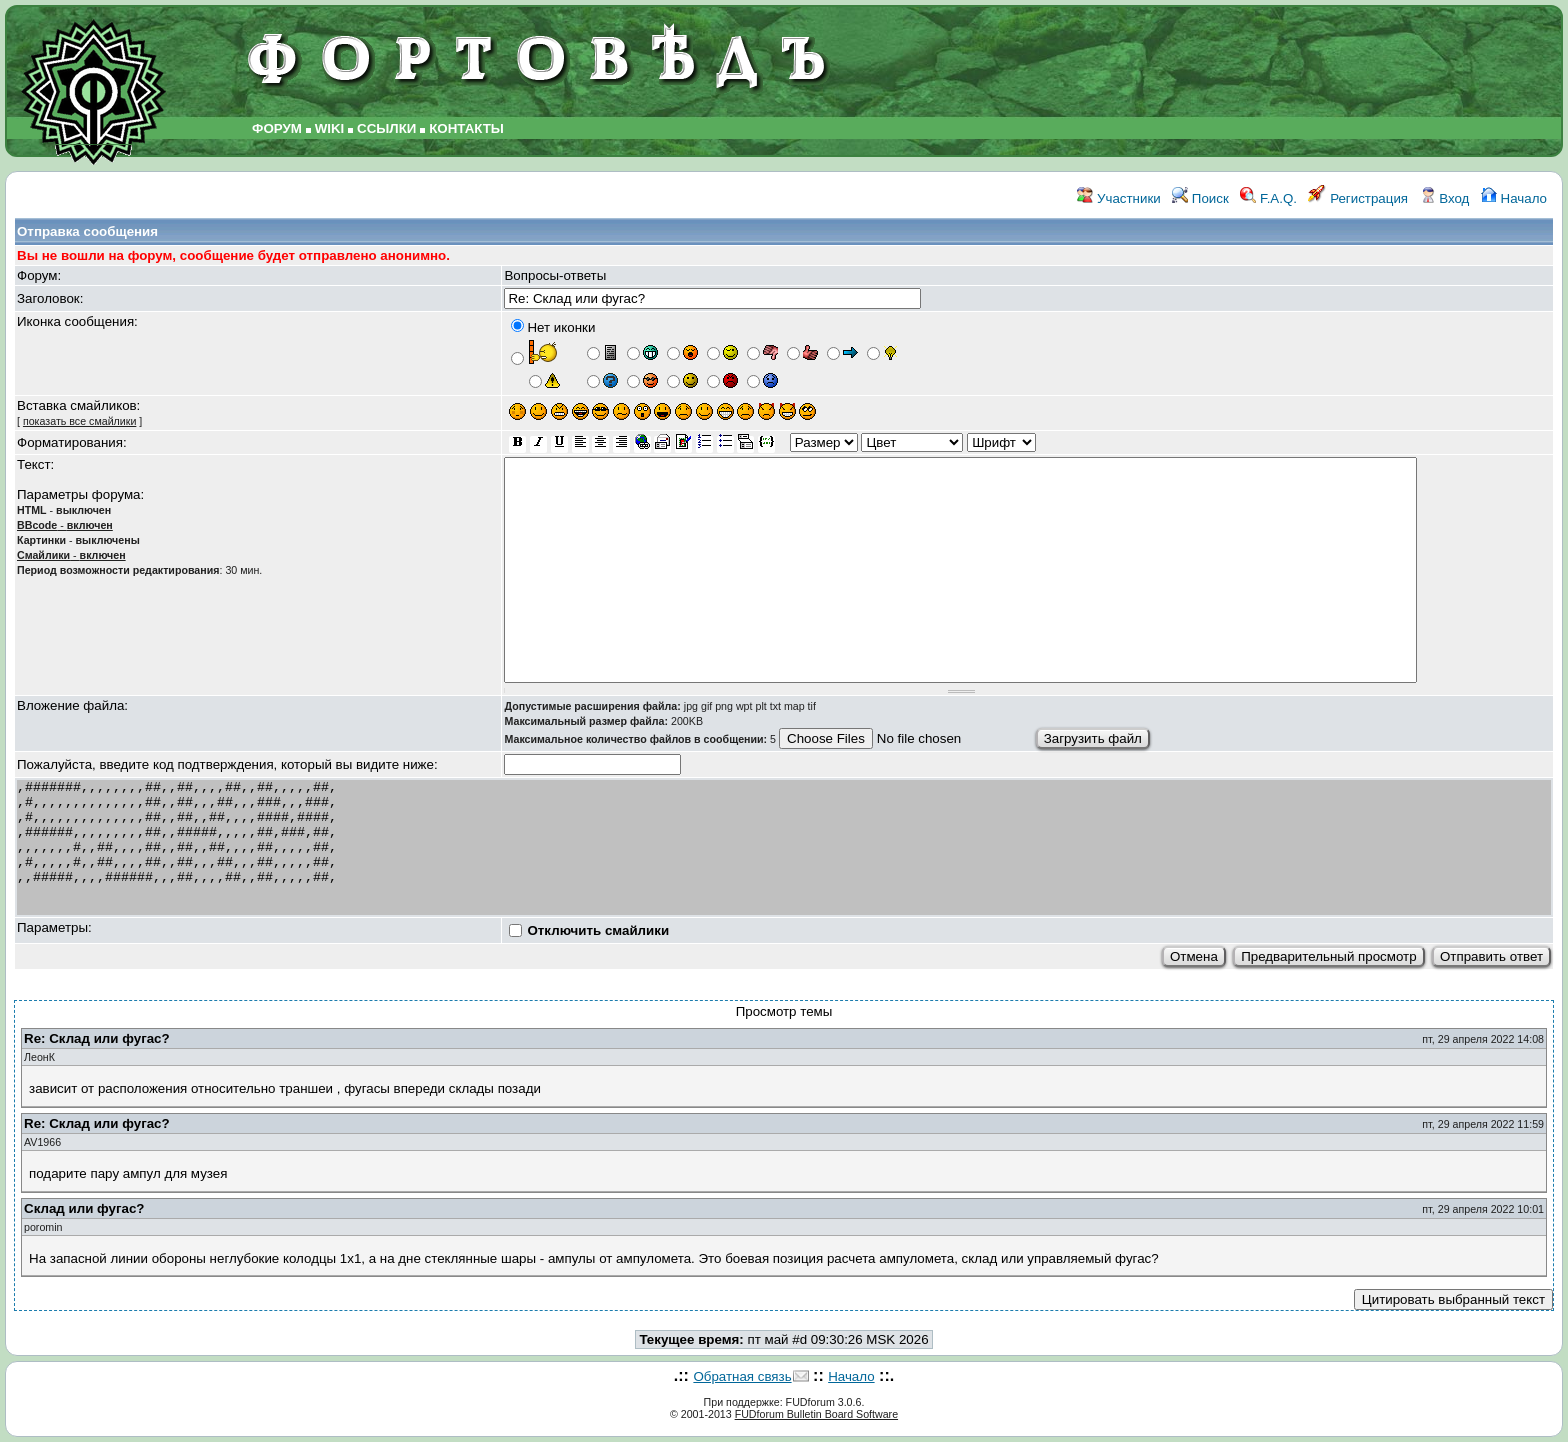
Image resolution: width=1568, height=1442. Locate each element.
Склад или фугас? (84, 1208)
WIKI (330, 128)
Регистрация (1358, 198)
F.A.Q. (1268, 198)
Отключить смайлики (598, 930)
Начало (1514, 198)
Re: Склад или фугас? (97, 1038)
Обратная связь (742, 1376)
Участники (1118, 198)
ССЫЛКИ (386, 128)
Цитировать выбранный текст (1453, 1299)
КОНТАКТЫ (466, 128)
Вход (1445, 198)
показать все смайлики (79, 421)
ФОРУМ (277, 128)
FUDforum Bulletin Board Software (816, 1414)
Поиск (1200, 198)
